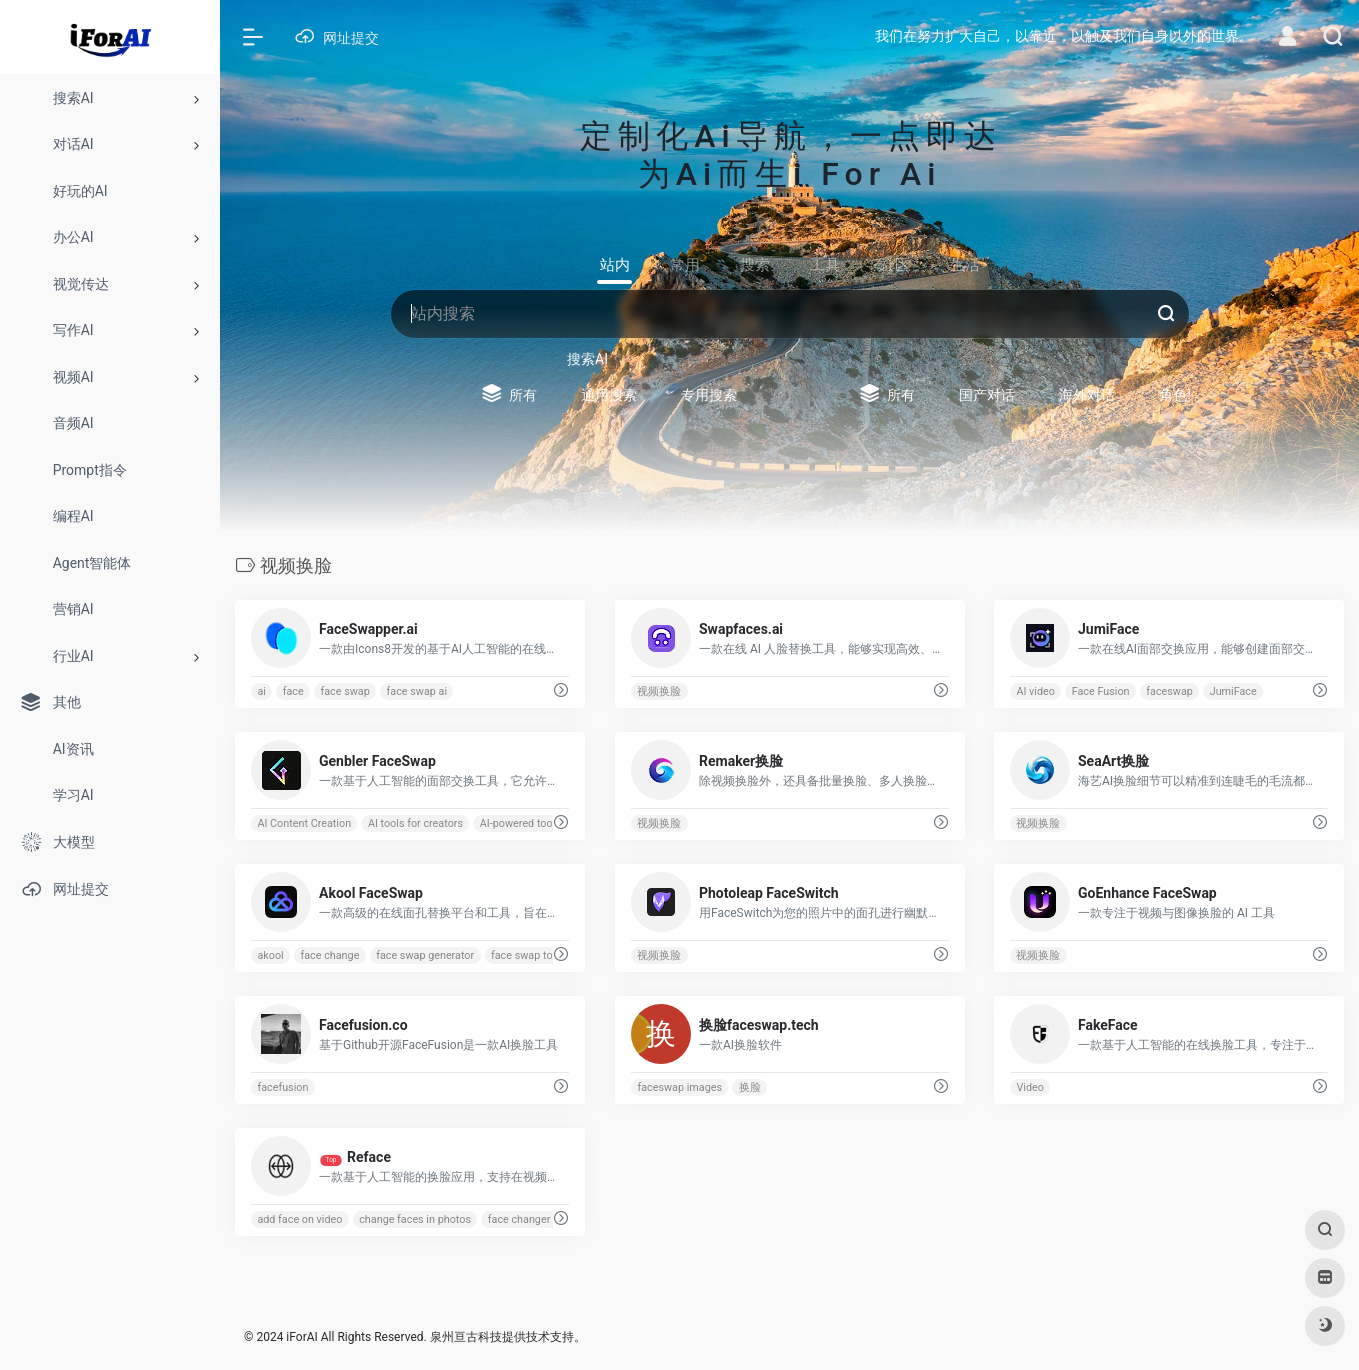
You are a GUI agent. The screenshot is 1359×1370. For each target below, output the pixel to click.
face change (329, 955)
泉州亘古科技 (466, 1337)
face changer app (529, 1219)
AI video (1036, 691)
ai (261, 691)
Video (1030, 1087)
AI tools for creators (415, 823)
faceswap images (679, 1087)
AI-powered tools (520, 823)
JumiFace (1233, 691)
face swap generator (425, 955)
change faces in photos (415, 1219)
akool (270, 955)
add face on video (299, 1219)
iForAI (301, 1337)
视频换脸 (659, 691)
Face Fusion (1101, 691)
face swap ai (417, 691)
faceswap (1170, 691)
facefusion (282, 1087)
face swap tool (526, 955)
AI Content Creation (304, 823)
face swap (344, 691)
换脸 (749, 1087)
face (293, 691)
